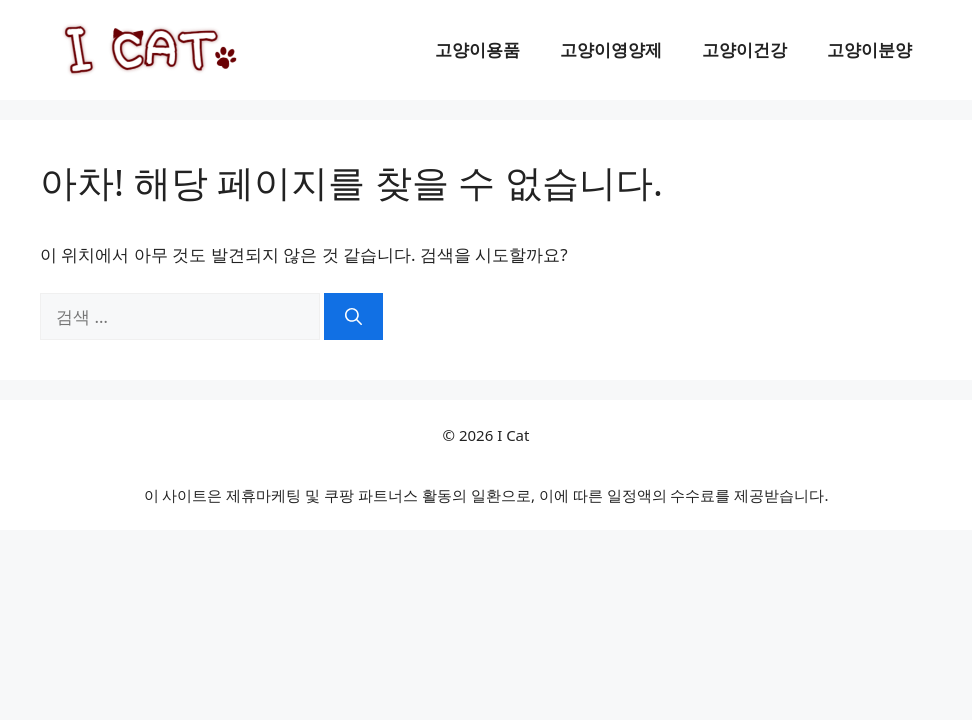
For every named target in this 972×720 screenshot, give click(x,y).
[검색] (353, 317)
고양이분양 (869, 49)
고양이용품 (477, 49)
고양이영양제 (611, 49)
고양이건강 (744, 49)
